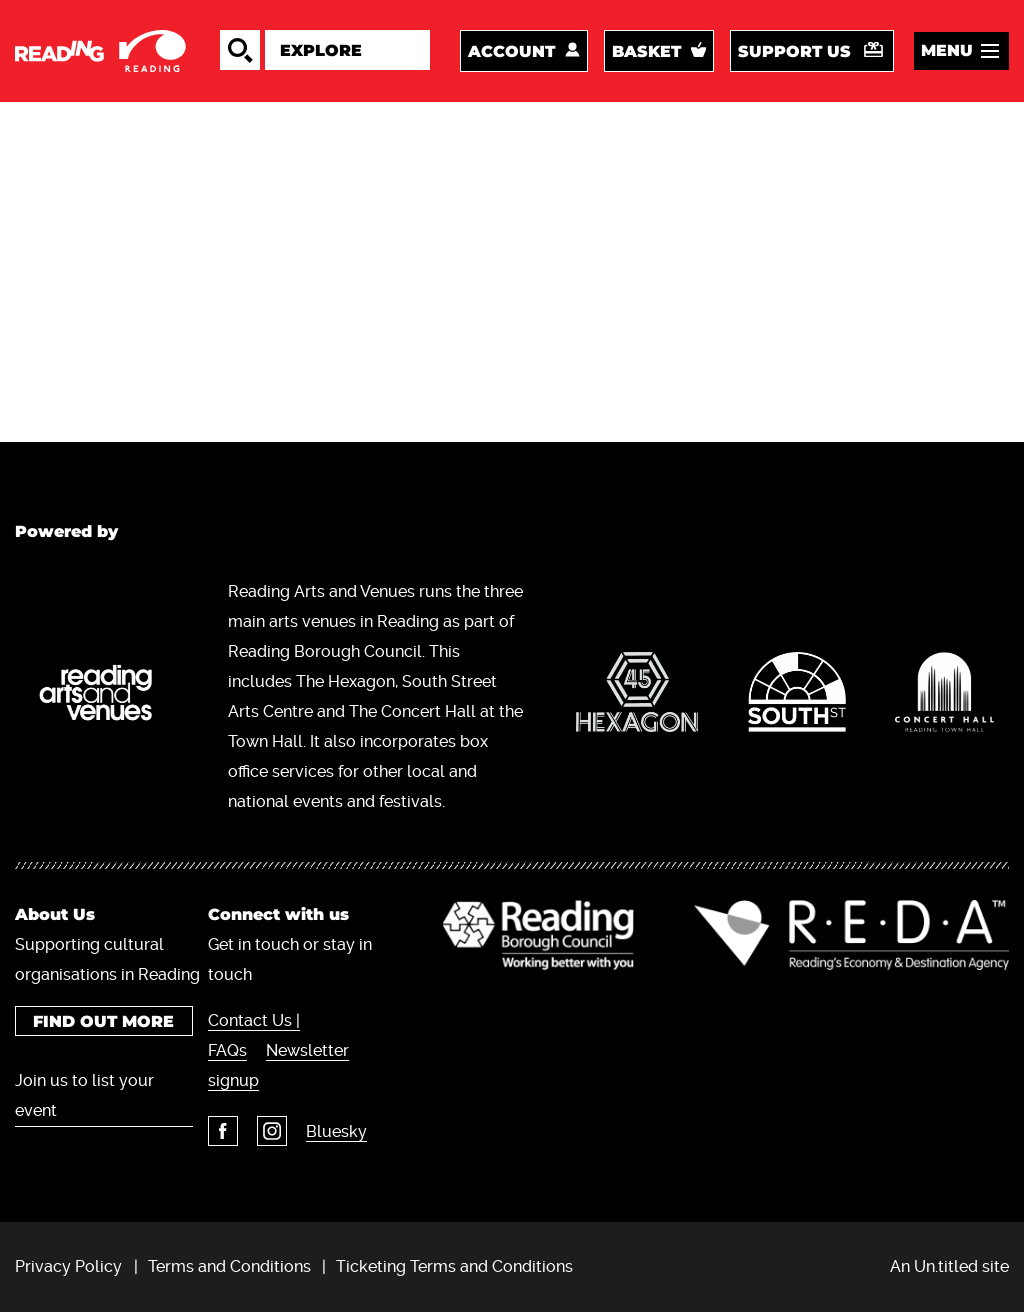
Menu (947, 50)
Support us (794, 51)
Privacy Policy (68, 1266)
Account (511, 51)
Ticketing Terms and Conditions (454, 1266)
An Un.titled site (949, 1266)
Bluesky (336, 1131)
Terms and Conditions (229, 1266)
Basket (646, 51)
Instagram (272, 1131)
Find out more (103, 1021)
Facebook (223, 1131)
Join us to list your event (84, 1095)
